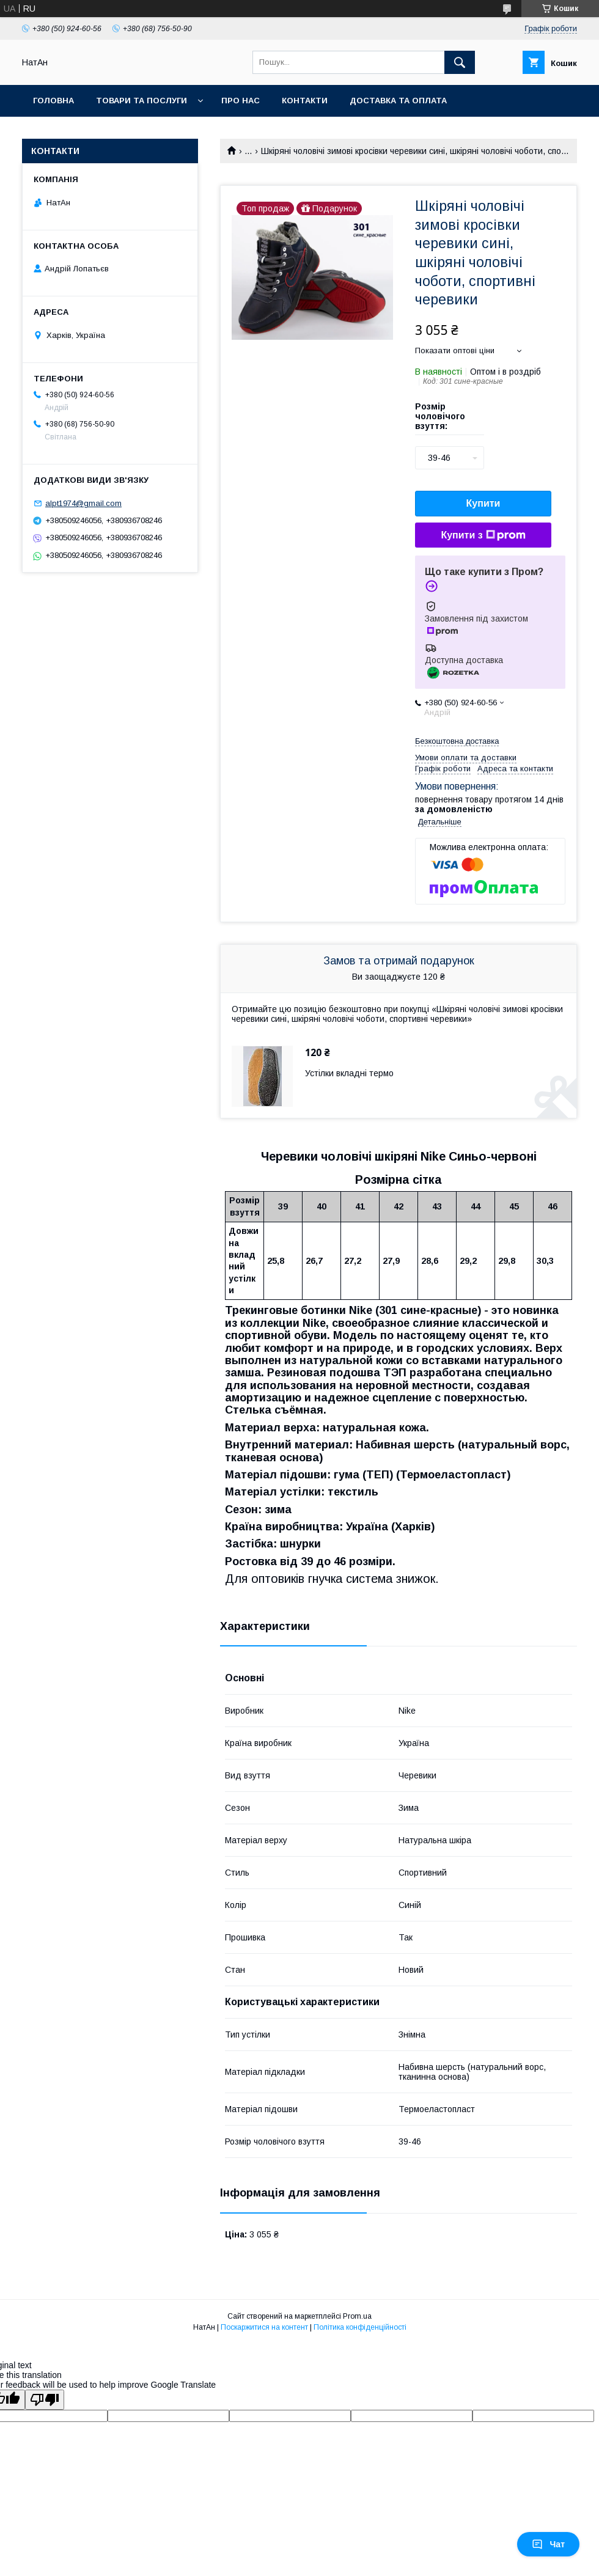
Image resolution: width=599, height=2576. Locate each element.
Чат (548, 2544)
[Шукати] (459, 62)
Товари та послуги (141, 100)
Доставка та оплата (398, 100)
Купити (483, 503)
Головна (53, 100)
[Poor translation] (44, 2400)
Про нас (240, 100)
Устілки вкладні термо (349, 1073)
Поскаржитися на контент (264, 2327)
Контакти (305, 100)
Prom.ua (357, 2316)
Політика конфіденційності (360, 2327)
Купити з (483, 535)
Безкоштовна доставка (457, 741)
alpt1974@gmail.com (83, 503)
